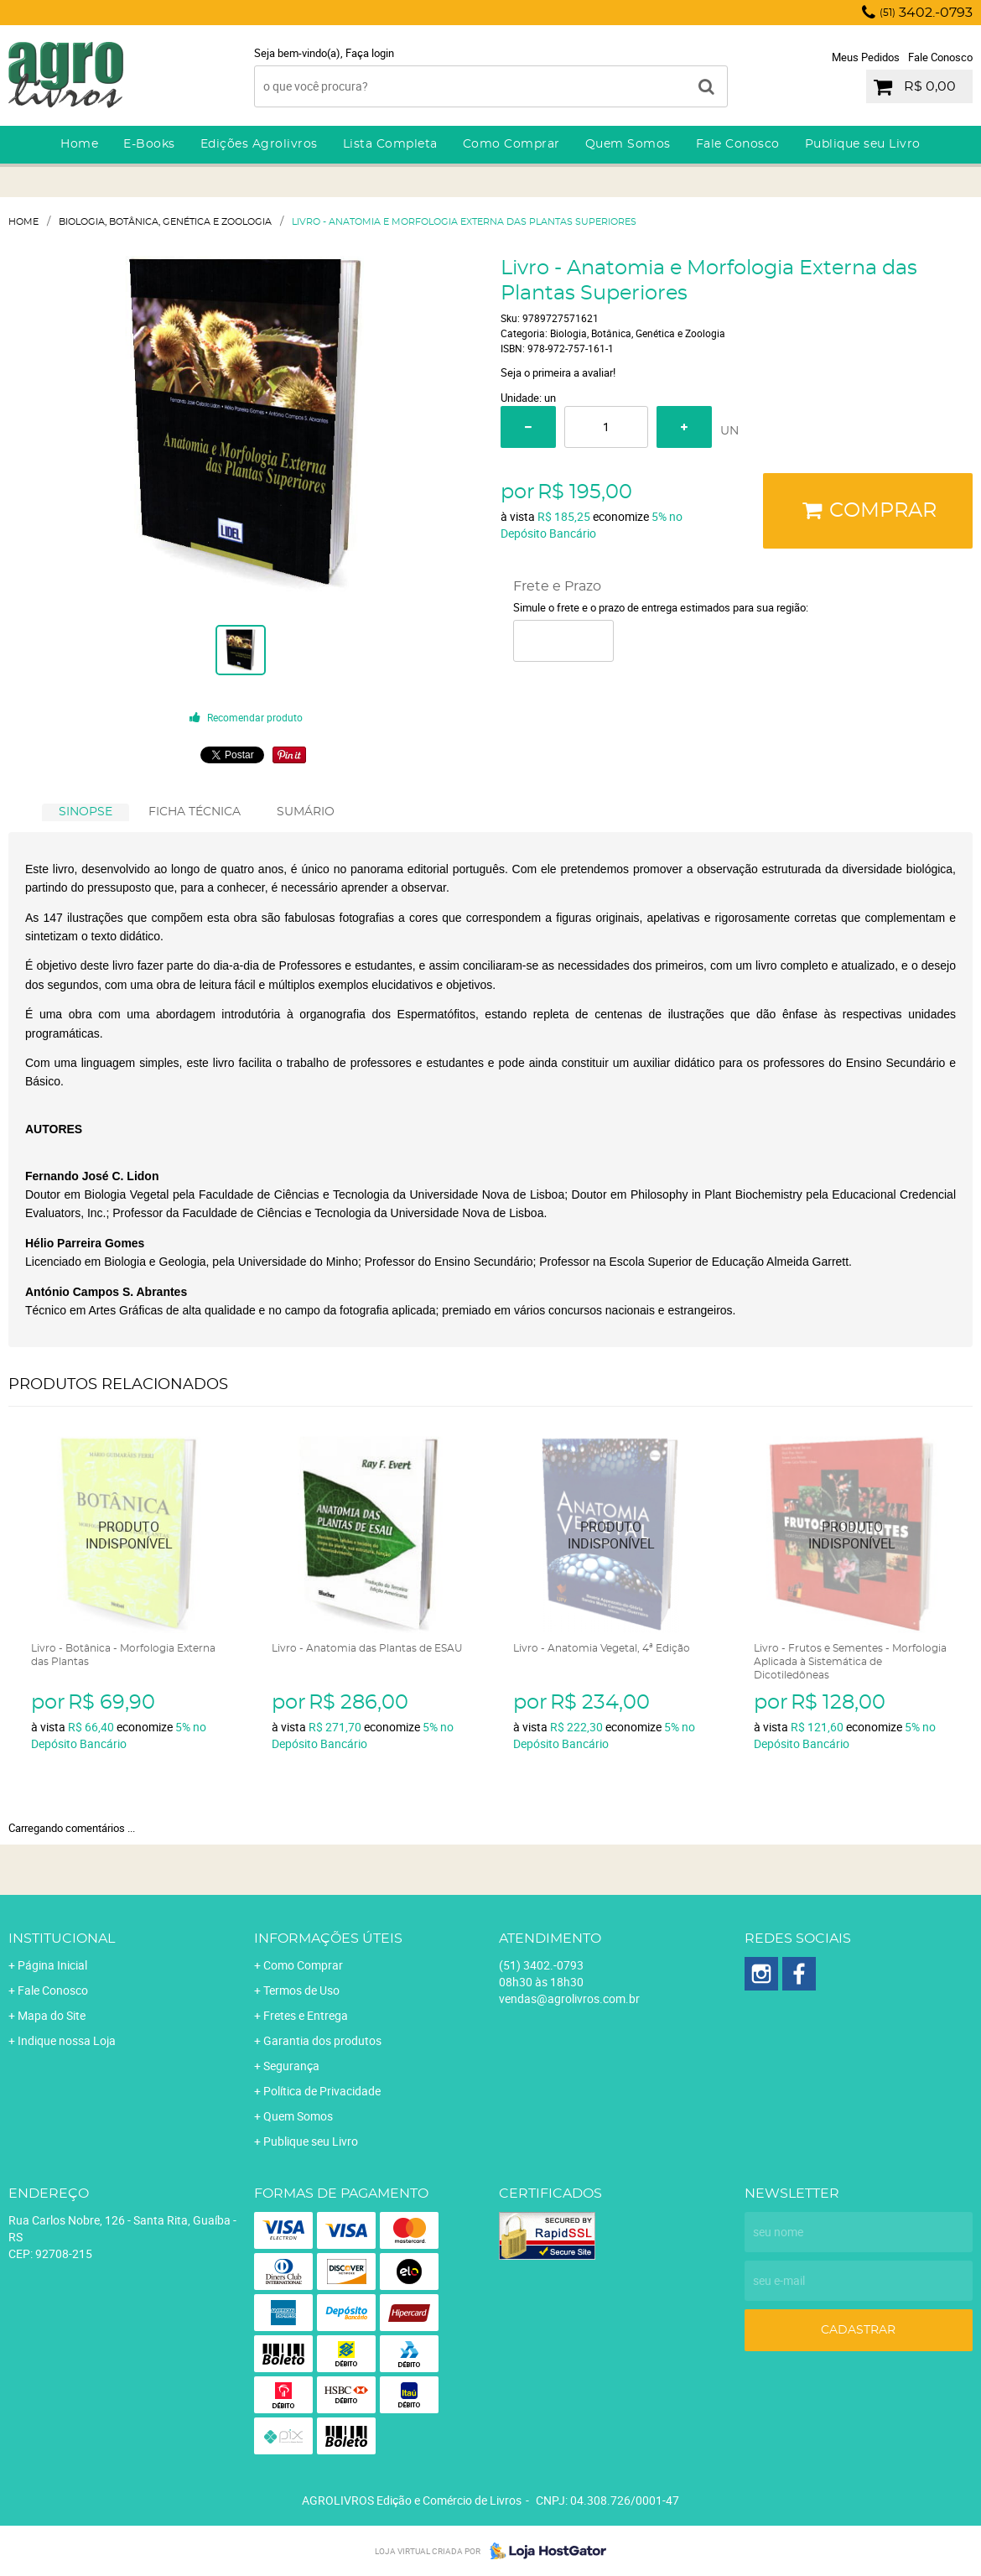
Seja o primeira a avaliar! (558, 372)
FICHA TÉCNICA (194, 812)
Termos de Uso (301, 1990)
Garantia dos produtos (322, 2040)
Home (79, 144)
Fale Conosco (940, 57)
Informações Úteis (328, 1938)
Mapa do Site (52, 2015)
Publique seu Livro (863, 144)
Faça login (369, 52)
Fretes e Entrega (305, 2015)
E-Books (149, 144)
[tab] (85, 812)
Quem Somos (628, 144)
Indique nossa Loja (67, 2040)
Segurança (291, 2066)
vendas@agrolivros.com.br (569, 1998)
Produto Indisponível (129, 1534)
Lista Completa (390, 144)
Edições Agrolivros (259, 144)
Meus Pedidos (866, 57)
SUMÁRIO (306, 812)
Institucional (61, 1938)
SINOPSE (85, 812)
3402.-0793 (926, 12)
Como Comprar (511, 144)
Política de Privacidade (322, 2091)
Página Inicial (52, 1965)
